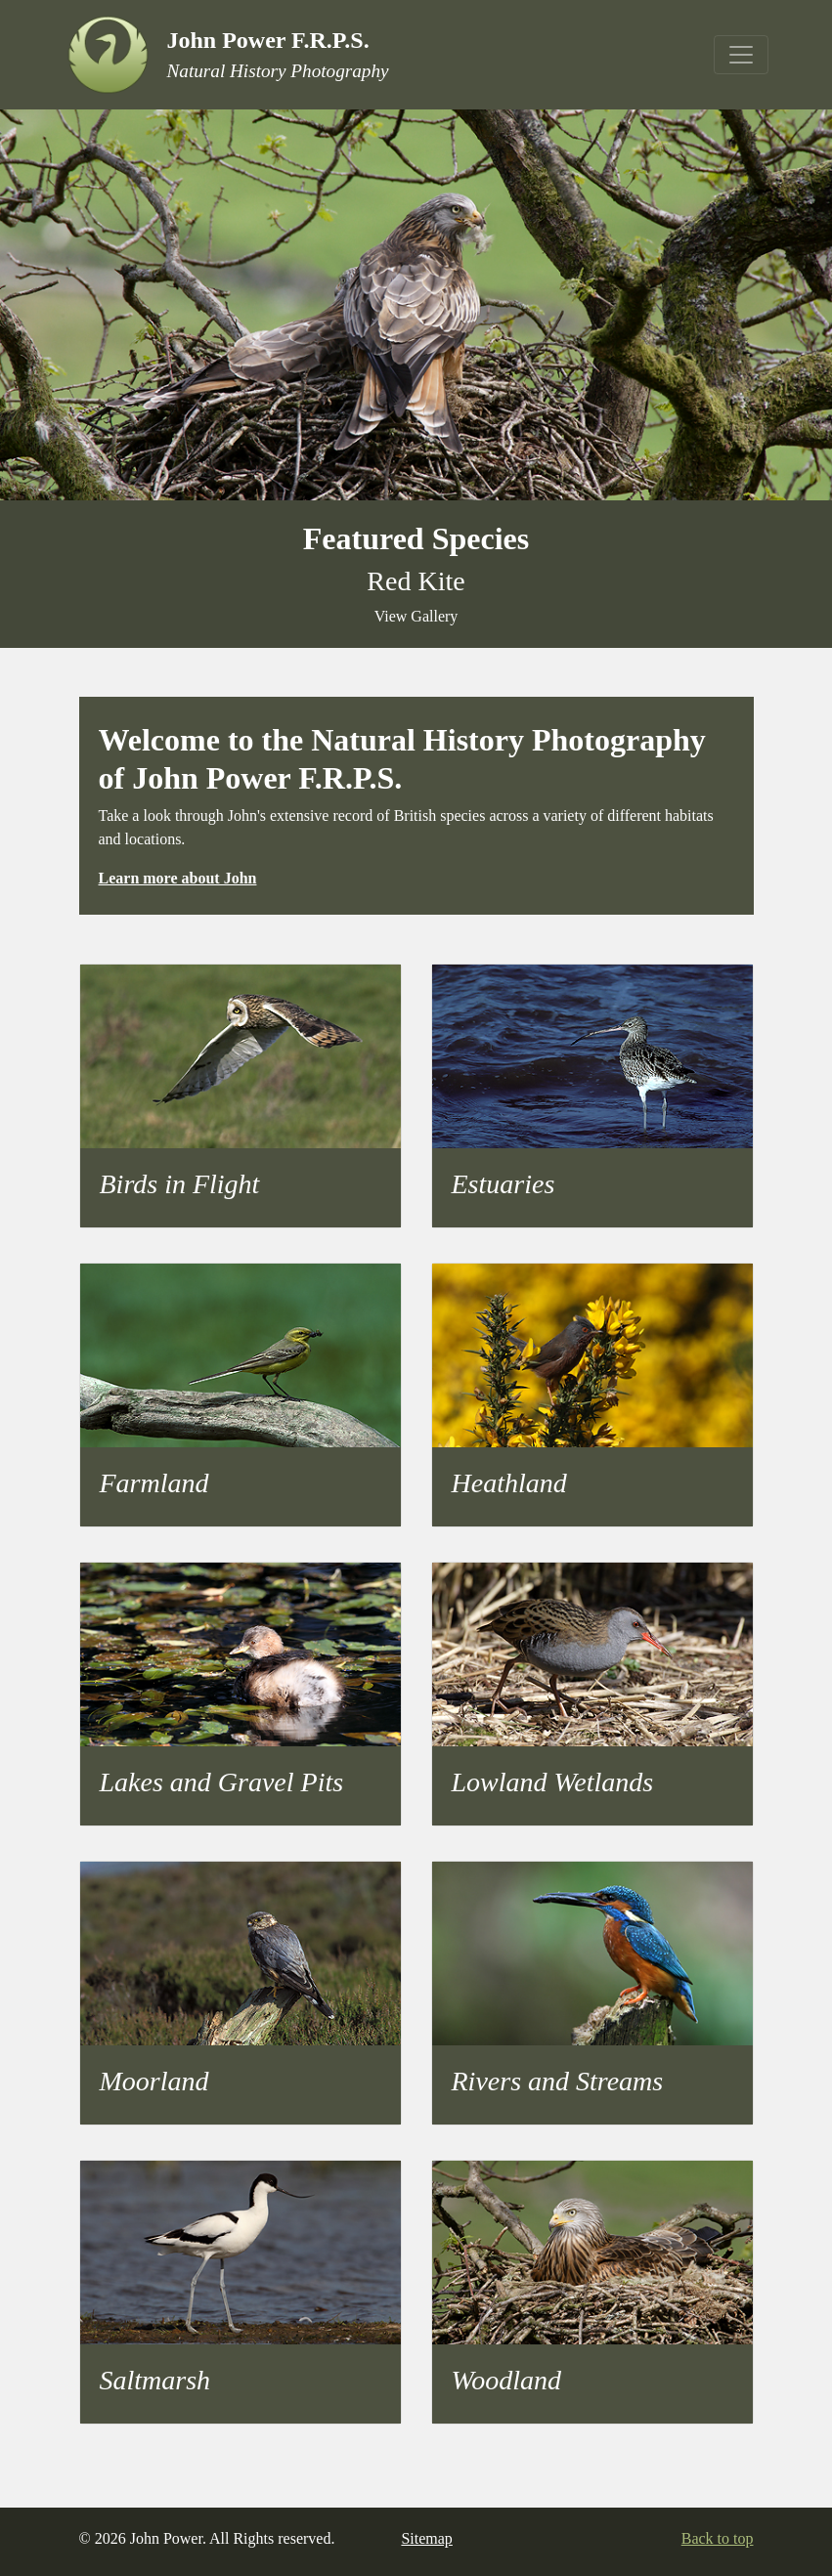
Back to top (717, 2538)
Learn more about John (178, 878)
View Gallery (416, 616)
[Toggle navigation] (741, 54)
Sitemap (426, 2538)
